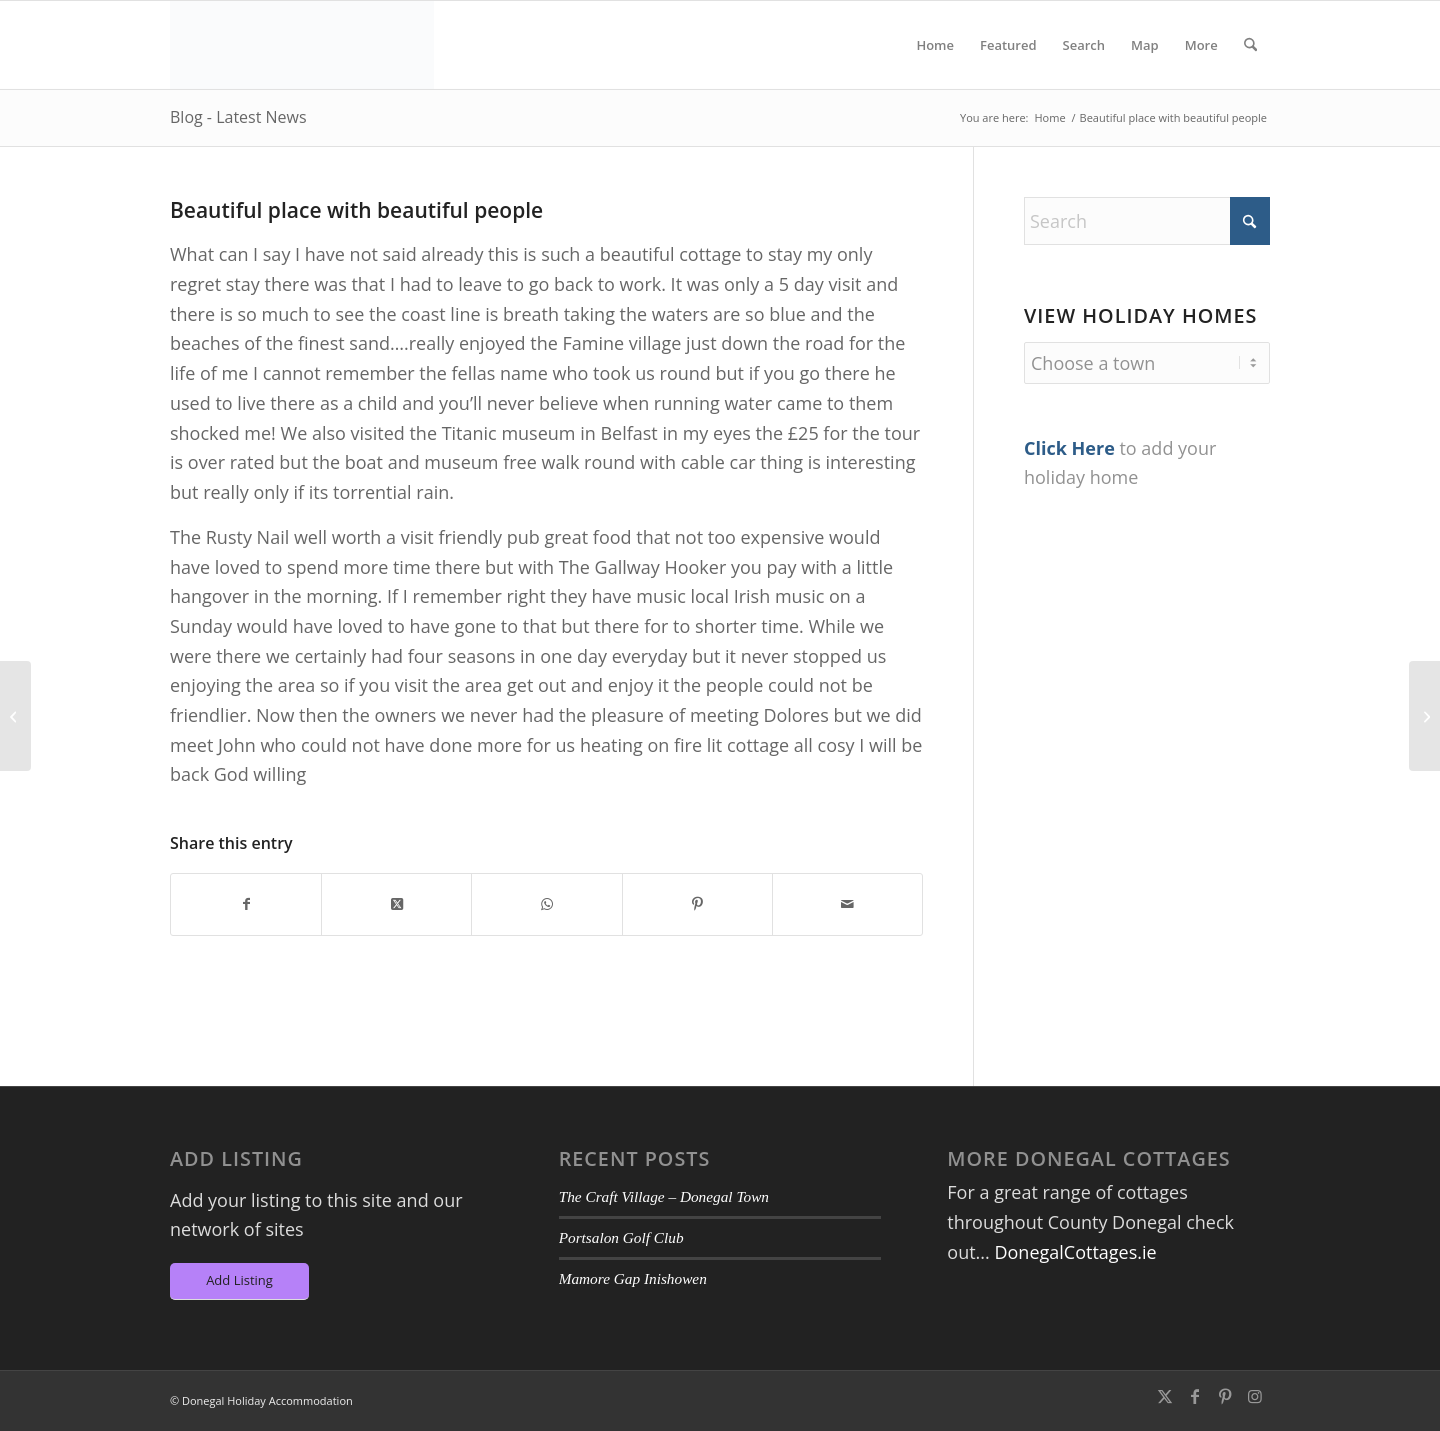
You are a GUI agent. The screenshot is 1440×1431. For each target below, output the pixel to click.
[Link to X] (1165, 1396)
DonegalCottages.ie (1075, 1252)
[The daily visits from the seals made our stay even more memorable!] (1424, 716)
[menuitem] (935, 45)
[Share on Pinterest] (697, 904)
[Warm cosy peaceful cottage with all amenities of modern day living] (15, 716)
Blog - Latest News (238, 117)
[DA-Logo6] (302, 45)
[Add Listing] (239, 1281)
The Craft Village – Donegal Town (664, 1196)
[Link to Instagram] (1255, 1396)
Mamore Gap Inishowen (633, 1278)
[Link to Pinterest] (1225, 1396)
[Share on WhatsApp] (546, 904)
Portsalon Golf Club (621, 1237)
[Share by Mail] (847, 904)
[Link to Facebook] (1195, 1396)
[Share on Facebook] (246, 904)
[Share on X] (396, 904)
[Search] (1250, 45)
